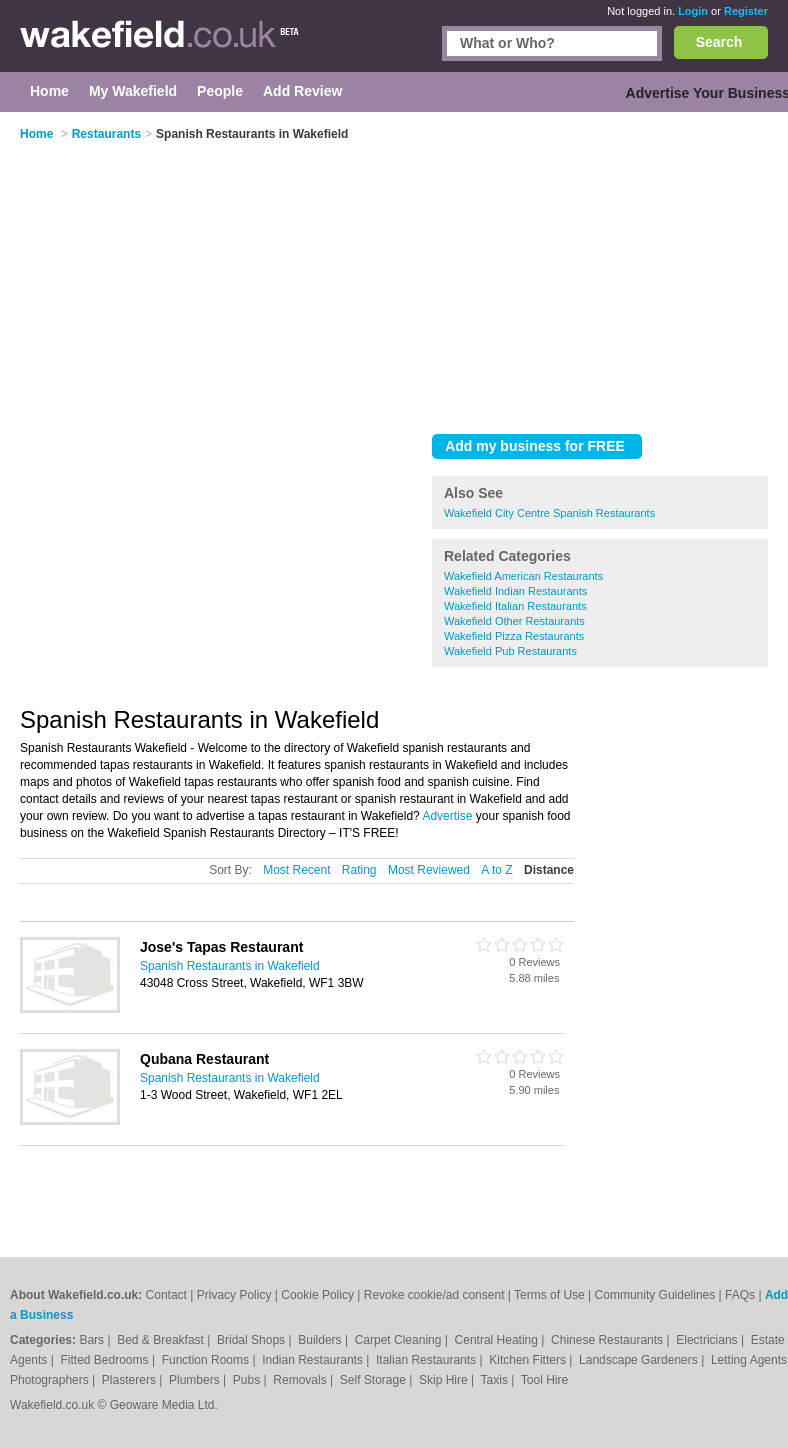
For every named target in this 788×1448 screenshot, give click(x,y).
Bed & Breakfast (162, 1340)
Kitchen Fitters (529, 1360)
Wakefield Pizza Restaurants (514, 636)
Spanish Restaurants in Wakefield (230, 966)
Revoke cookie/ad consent (434, 1295)
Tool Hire (544, 1380)
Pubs (248, 1380)
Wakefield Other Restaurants (514, 621)
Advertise (447, 816)
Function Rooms (207, 1360)
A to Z (496, 870)
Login (693, 11)
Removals (301, 1380)
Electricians (708, 1340)
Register (746, 11)
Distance (549, 870)
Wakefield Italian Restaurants (515, 606)
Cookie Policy (317, 1295)
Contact (166, 1295)
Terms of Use (549, 1295)
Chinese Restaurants (608, 1340)
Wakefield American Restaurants (523, 576)
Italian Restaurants (427, 1360)
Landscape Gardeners (640, 1360)
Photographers (51, 1380)
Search (719, 42)
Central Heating (498, 1340)
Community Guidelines (655, 1295)
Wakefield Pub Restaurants (510, 651)
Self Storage (374, 1380)
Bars (93, 1340)
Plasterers (130, 1380)
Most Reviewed (429, 870)
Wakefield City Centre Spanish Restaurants (549, 513)
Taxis (496, 1380)
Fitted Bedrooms (106, 1360)
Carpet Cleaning (400, 1340)
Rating (359, 870)
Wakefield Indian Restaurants (515, 591)
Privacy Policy (234, 1295)
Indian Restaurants (314, 1360)
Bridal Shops (252, 1340)
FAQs (740, 1295)
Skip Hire (445, 1380)
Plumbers (196, 1380)
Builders (321, 1340)
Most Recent (296, 870)
